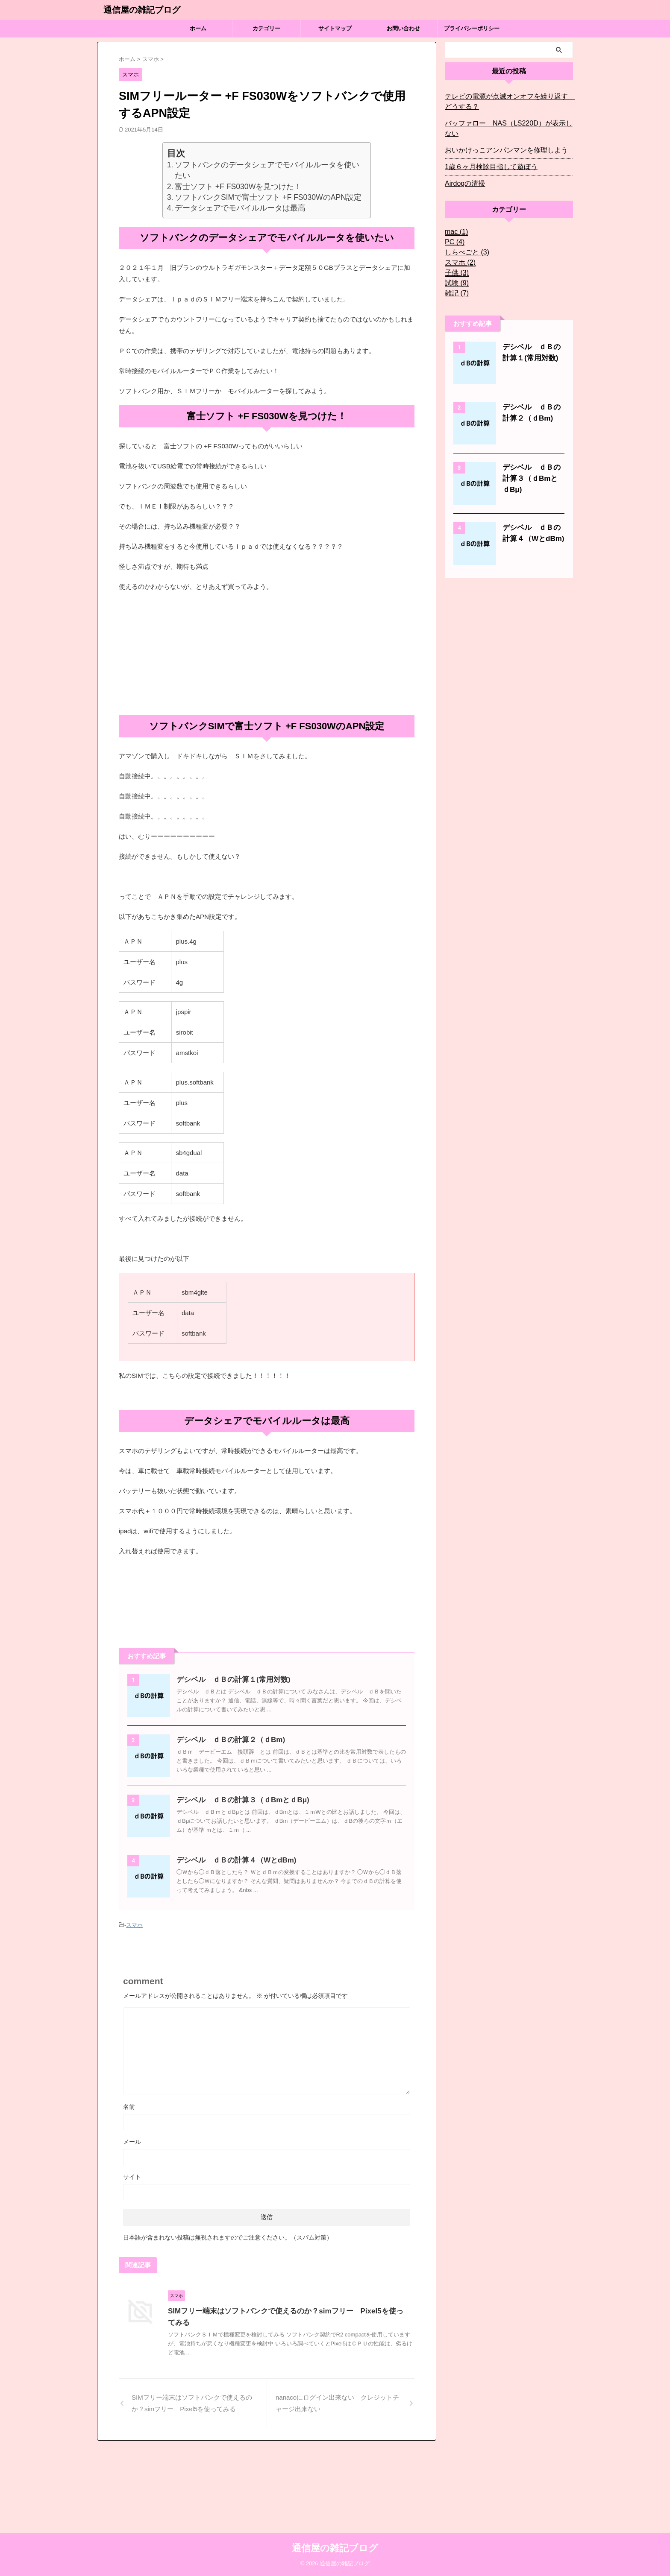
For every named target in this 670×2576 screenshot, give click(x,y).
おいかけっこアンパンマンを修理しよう (498, 140)
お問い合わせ (403, 28)
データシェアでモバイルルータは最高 (240, 208)
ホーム (198, 28)
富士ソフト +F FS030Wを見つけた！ (238, 186)
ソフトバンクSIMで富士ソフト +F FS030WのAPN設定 (268, 197)
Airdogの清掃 (462, 173)
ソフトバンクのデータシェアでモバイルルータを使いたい (267, 170)
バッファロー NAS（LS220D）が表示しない (506, 123)
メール (132, 2225)
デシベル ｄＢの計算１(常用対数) (251, 1679)
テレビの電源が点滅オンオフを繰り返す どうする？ (507, 101)
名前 (129, 2190)
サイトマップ (335, 28)
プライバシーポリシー (472, 28)
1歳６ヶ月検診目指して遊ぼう (485, 156)
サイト (132, 2260)
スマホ (134, 2010)
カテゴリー (266, 28)
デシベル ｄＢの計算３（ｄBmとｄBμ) (260, 1842)
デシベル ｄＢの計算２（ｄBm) (249, 1761)
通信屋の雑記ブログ (141, 10)
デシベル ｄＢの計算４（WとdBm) (254, 1924)
